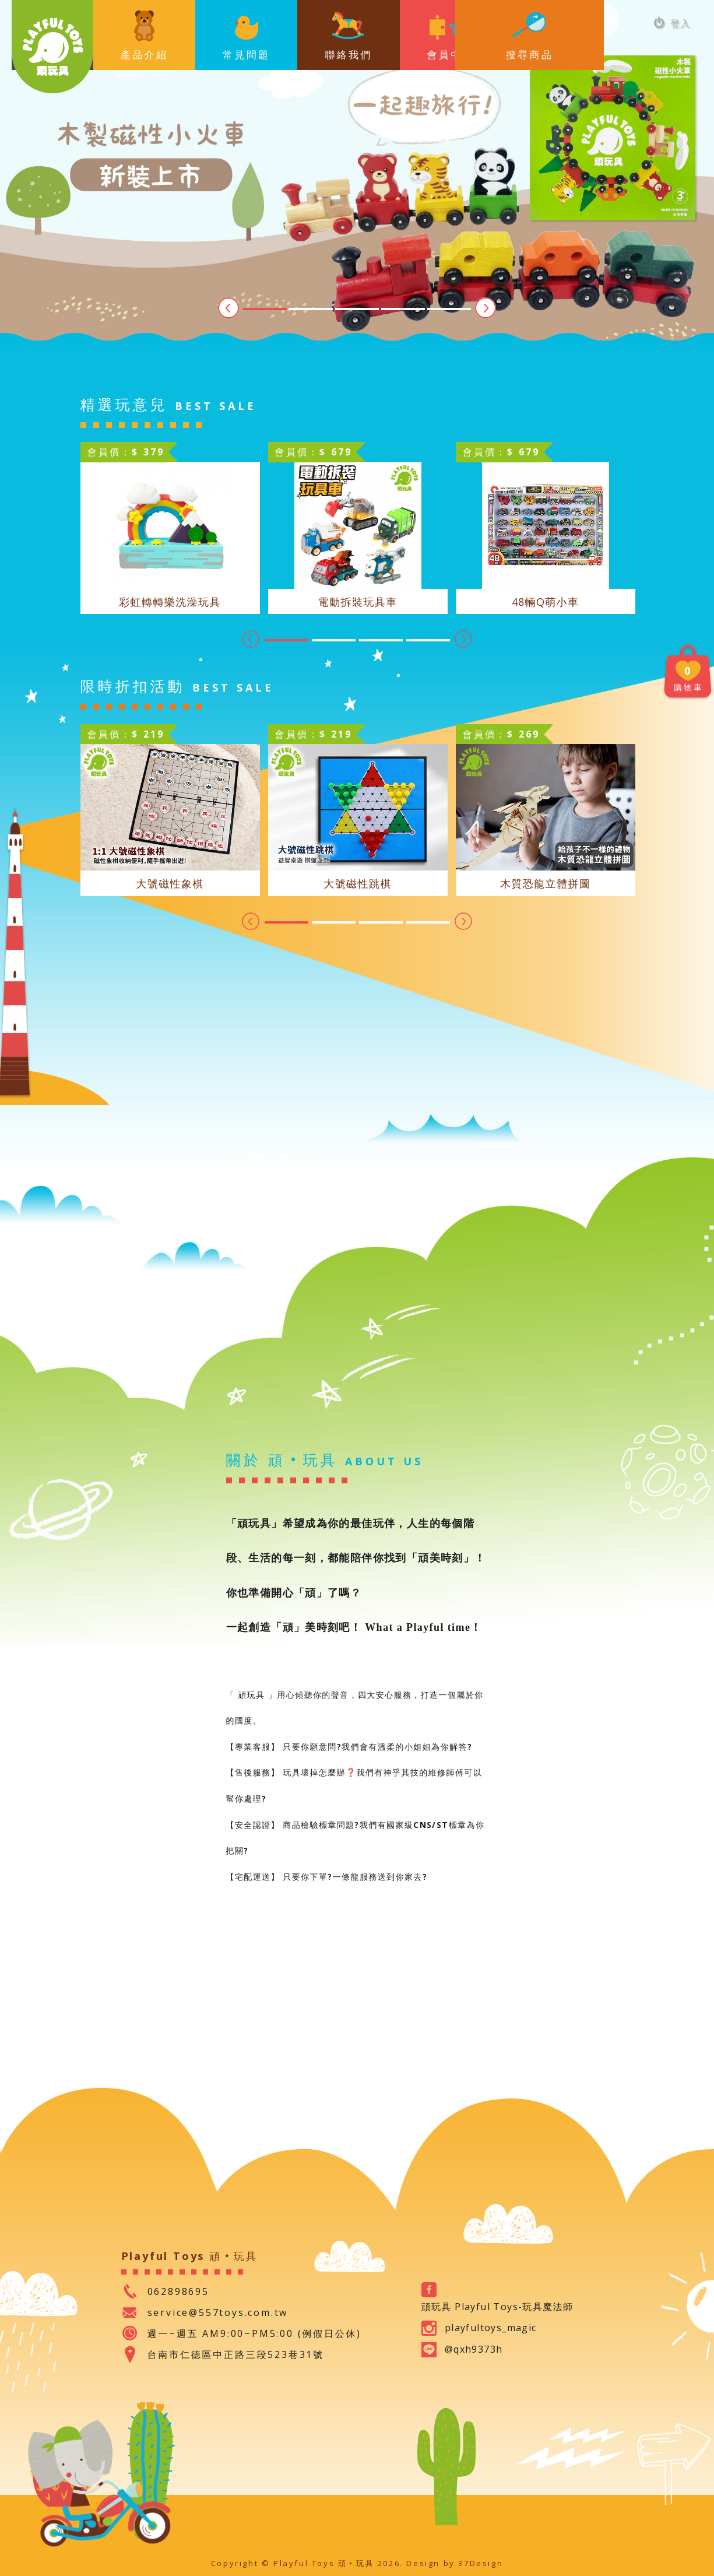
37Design (480, 2563)
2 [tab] (311, 309)
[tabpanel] (357, 178)
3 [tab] (357, 309)
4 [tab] (403, 309)
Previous (228, 307)
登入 (672, 23)
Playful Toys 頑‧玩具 (52, 46)
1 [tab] (265, 309)
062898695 (178, 2291)
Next (485, 307)
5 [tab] (449, 309)
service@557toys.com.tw (218, 2312)
